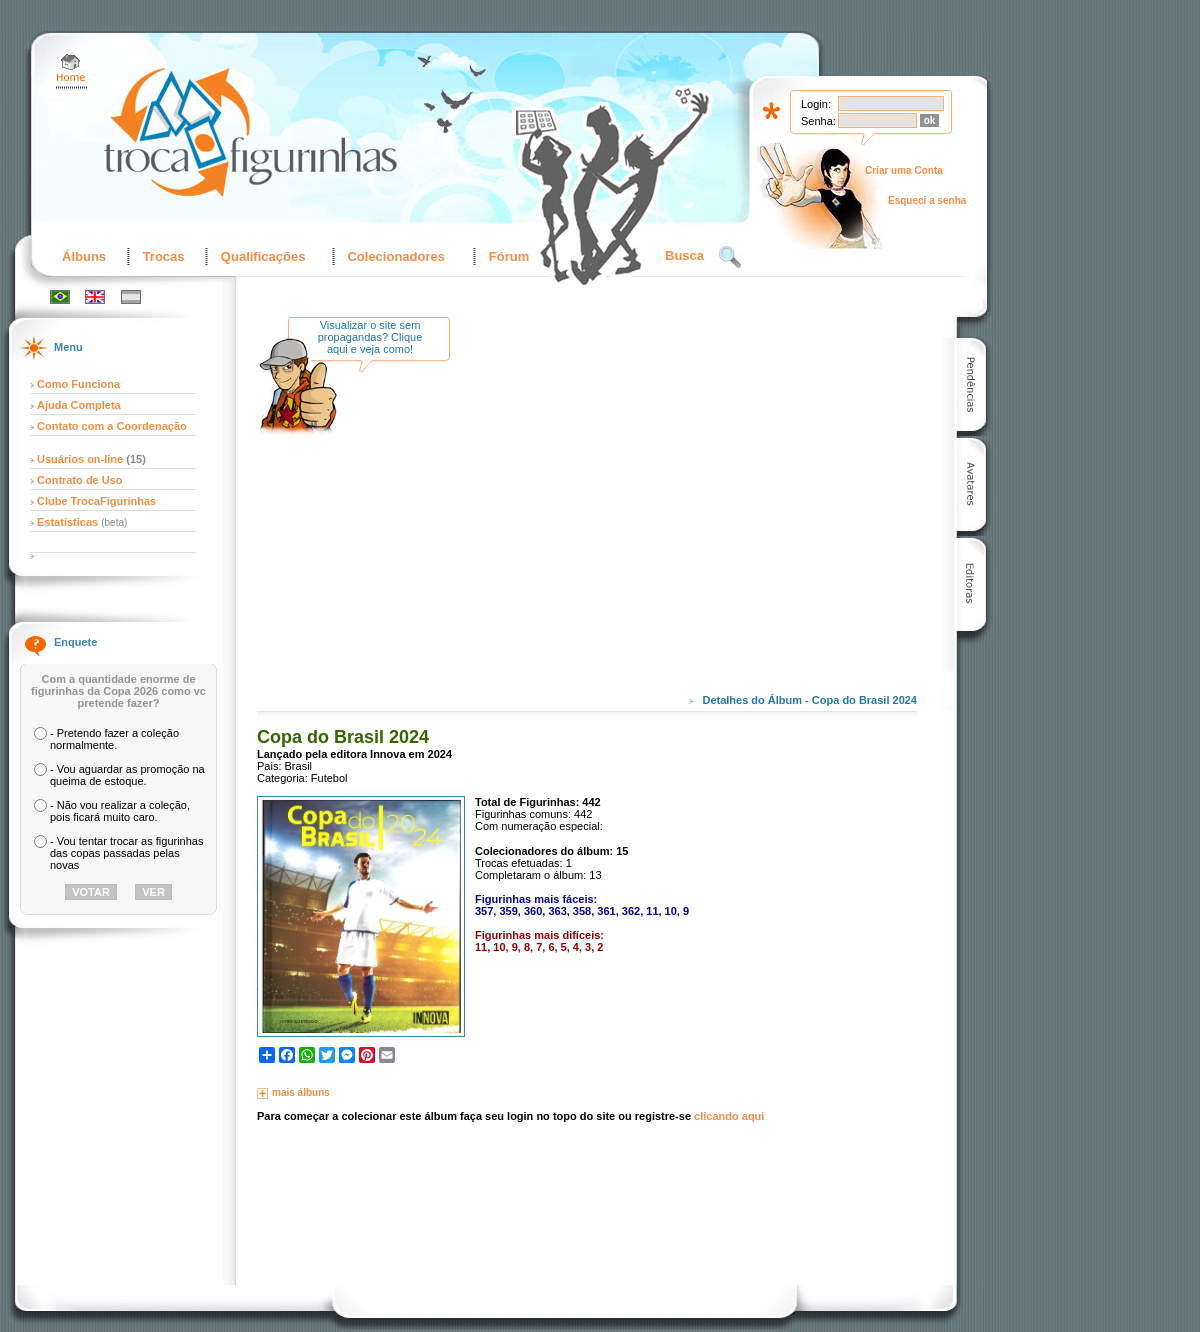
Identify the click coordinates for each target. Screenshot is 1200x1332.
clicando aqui (729, 1116)
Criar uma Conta (904, 170)
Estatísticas (69, 522)
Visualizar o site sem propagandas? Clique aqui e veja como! (370, 337)
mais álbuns (301, 1092)
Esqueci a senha (927, 200)
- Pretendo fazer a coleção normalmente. (114, 739)
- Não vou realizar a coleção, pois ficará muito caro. (120, 811)
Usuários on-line (80, 459)
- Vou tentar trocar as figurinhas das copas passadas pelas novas (126, 853)
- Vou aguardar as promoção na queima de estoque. (127, 775)
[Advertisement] (632, 519)
